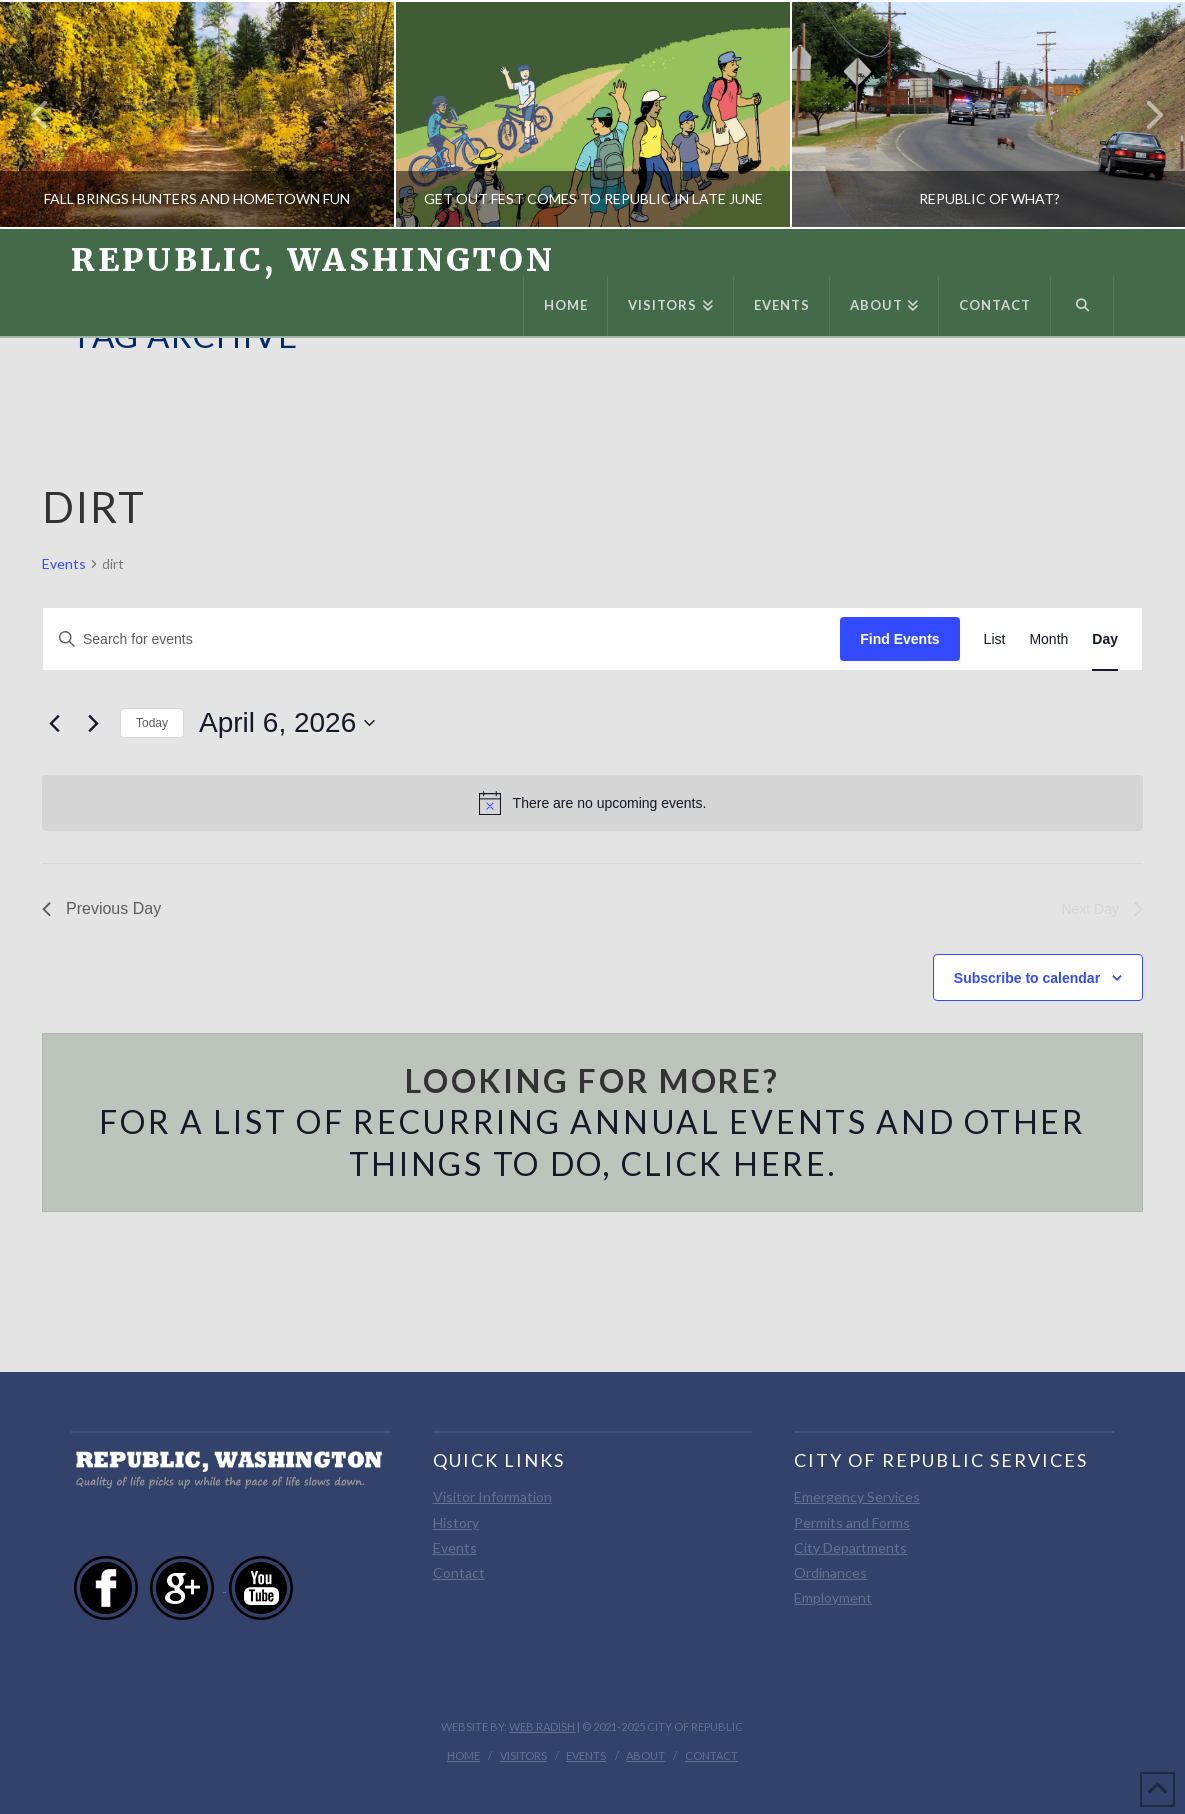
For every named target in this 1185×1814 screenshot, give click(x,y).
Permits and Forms (852, 1522)
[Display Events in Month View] (1048, 639)
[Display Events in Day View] (1105, 639)
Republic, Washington (313, 260)
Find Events (899, 639)
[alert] (592, 803)
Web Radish (542, 1726)
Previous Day (101, 908)
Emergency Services (857, 1496)
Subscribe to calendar (1027, 978)
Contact (459, 1572)
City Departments (850, 1547)
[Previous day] (54, 723)
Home (463, 1755)
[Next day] (93, 723)
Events (64, 563)
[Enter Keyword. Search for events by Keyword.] (441, 639)
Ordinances (830, 1572)
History (456, 1522)
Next (1143, 114)
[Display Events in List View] (995, 639)
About (645, 1755)
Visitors (523, 1755)
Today (152, 723)
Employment (833, 1597)
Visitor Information (492, 1496)
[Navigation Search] (1082, 306)
